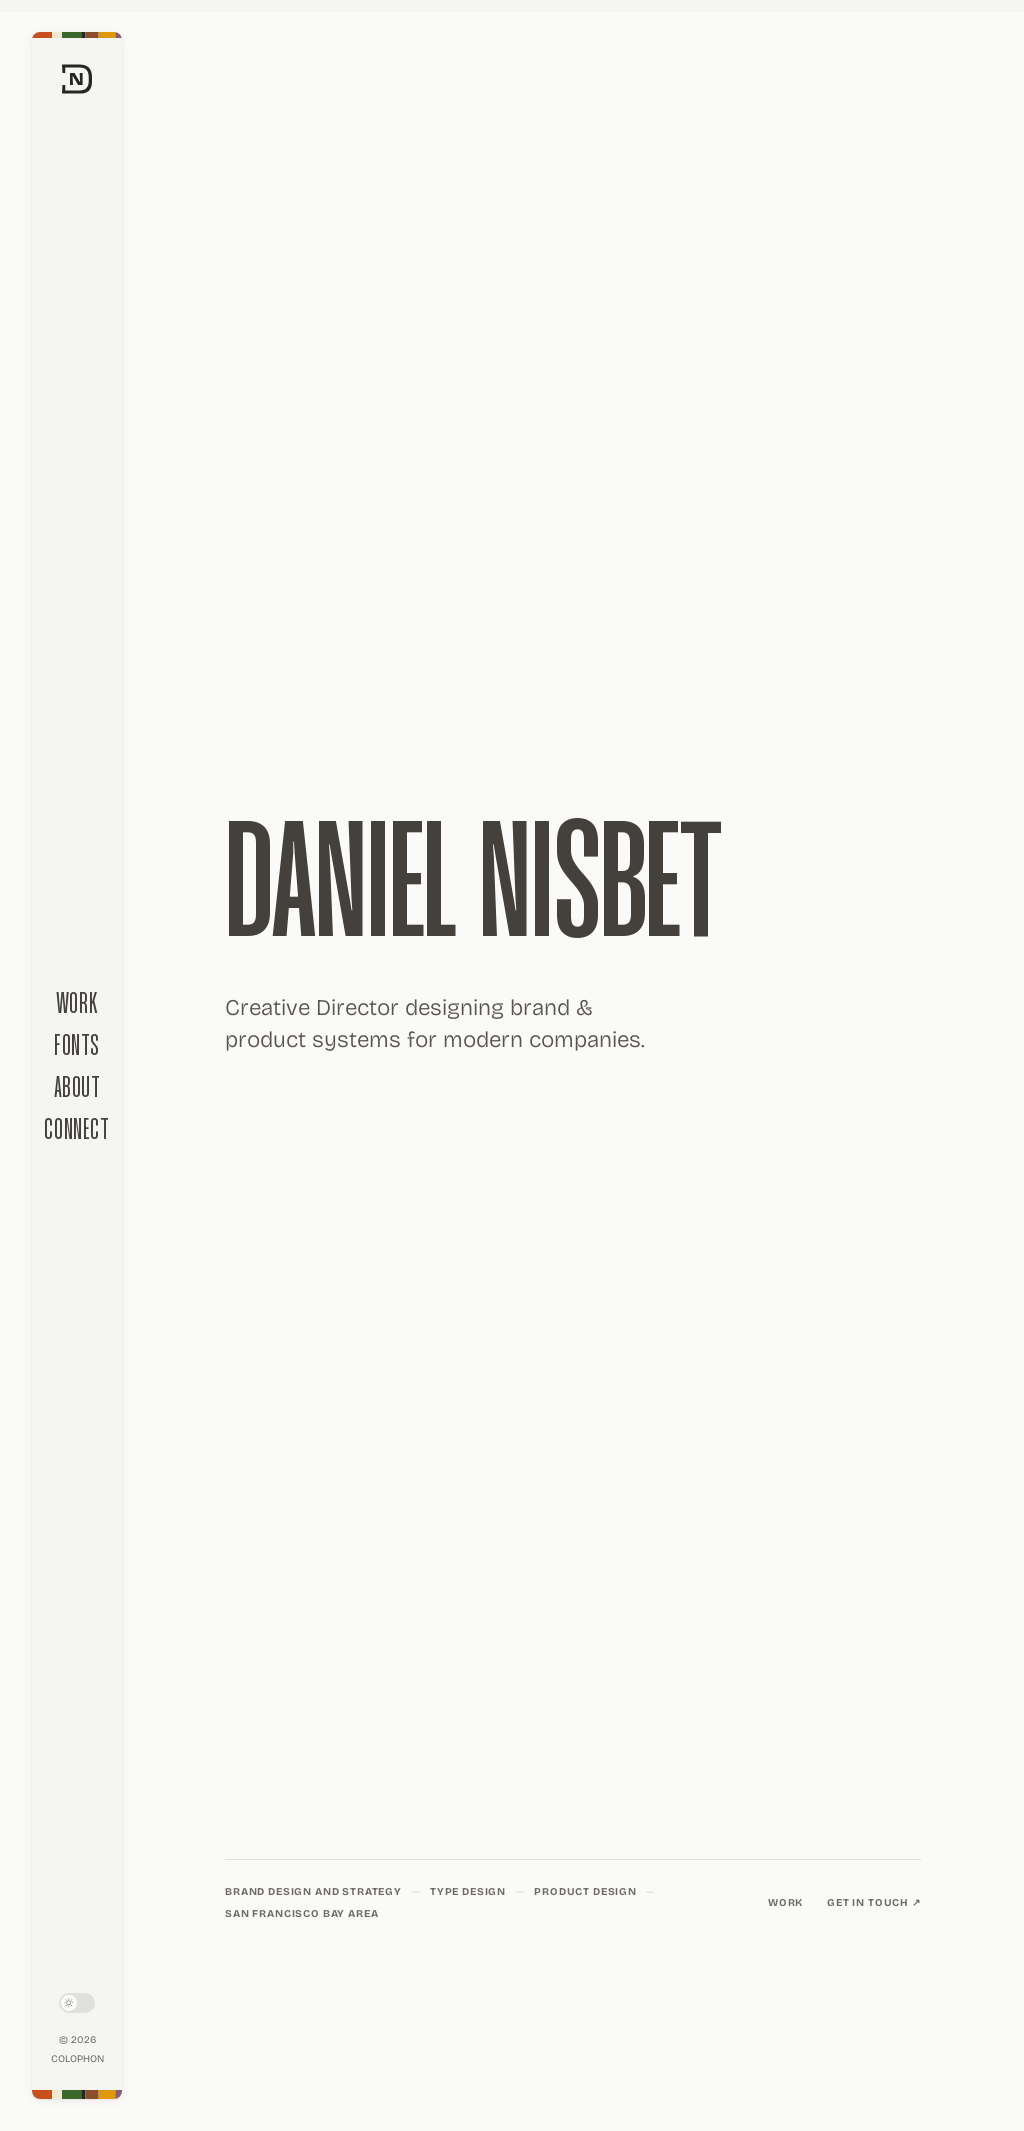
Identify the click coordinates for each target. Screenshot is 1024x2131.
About (77, 1088)
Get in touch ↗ (874, 1902)
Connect (76, 1130)
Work (77, 1004)
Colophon (77, 2059)
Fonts (77, 1046)
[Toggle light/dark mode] (77, 2003)
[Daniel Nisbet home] (77, 398)
